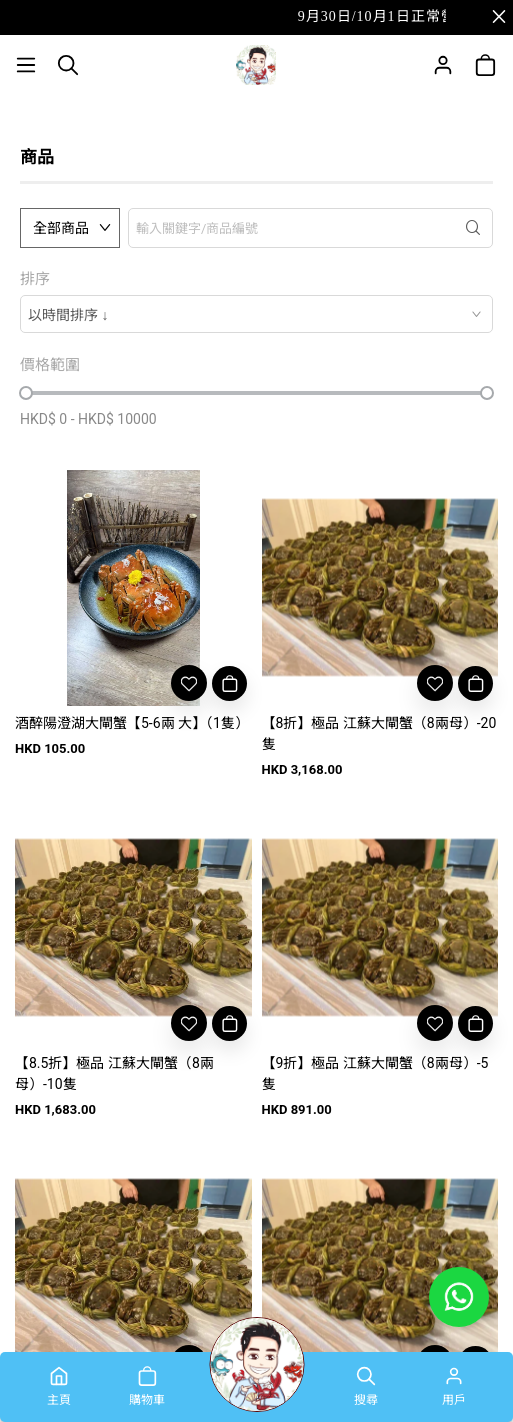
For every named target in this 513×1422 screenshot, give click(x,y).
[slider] (26, 393)
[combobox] (256, 314)
